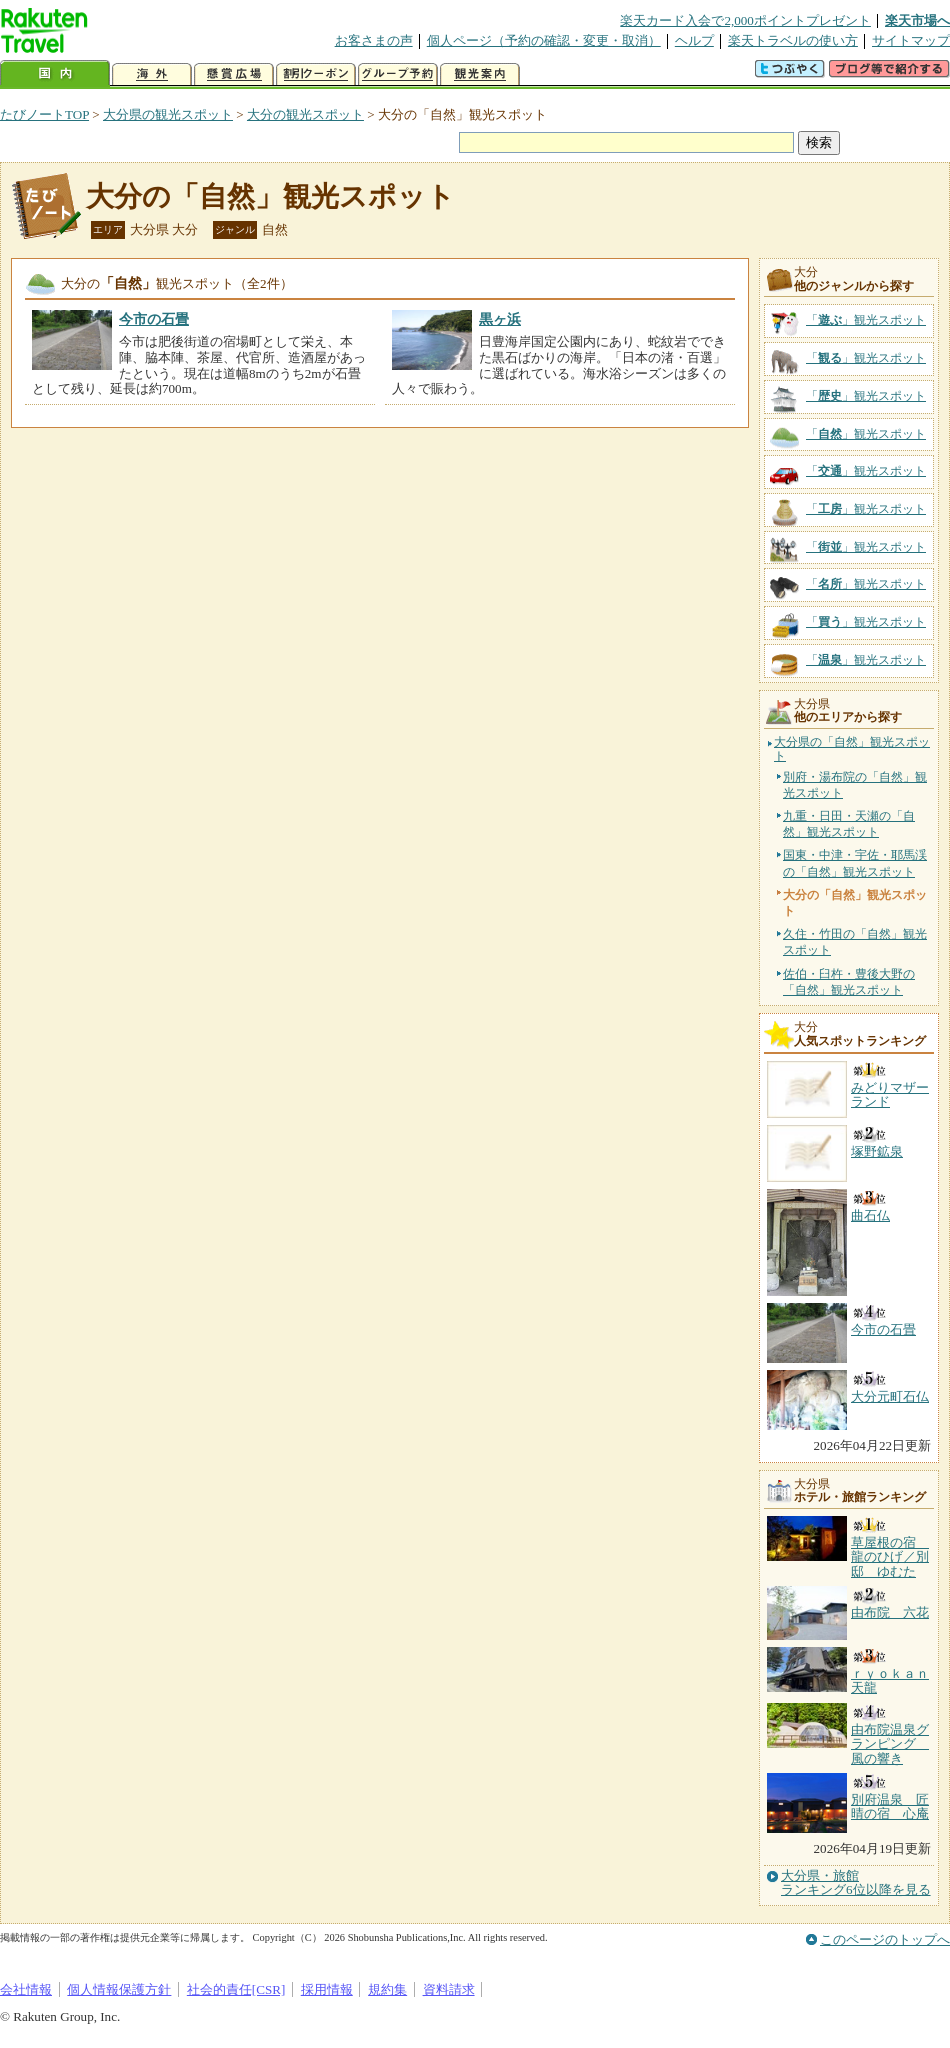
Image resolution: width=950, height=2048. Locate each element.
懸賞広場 (234, 74)
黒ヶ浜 (500, 319)
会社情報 (26, 1989)
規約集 (387, 1989)
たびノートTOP (44, 114)
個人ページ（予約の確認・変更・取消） (544, 40)
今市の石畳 (154, 319)
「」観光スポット (866, 320)
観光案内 (480, 74)
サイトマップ (911, 40)
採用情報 (327, 1989)
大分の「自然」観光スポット (270, 196)
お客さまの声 (374, 40)
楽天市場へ (917, 20)
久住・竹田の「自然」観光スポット (855, 942)
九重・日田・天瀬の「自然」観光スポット (849, 824)
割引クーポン (316, 74)
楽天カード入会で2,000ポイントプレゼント (745, 20)
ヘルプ (694, 40)
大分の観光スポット (305, 114)
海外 (152, 74)
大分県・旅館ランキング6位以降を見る (856, 1883)
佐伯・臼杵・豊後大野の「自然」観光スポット (849, 982)
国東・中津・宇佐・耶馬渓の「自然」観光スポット (855, 863)
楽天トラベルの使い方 (793, 40)
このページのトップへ (885, 1939)
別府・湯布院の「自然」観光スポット (855, 785)
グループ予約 (398, 74)
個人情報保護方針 (119, 1989)
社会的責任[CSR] (236, 1989)
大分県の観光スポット (168, 114)
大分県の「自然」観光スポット (852, 749)
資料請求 (449, 1989)
